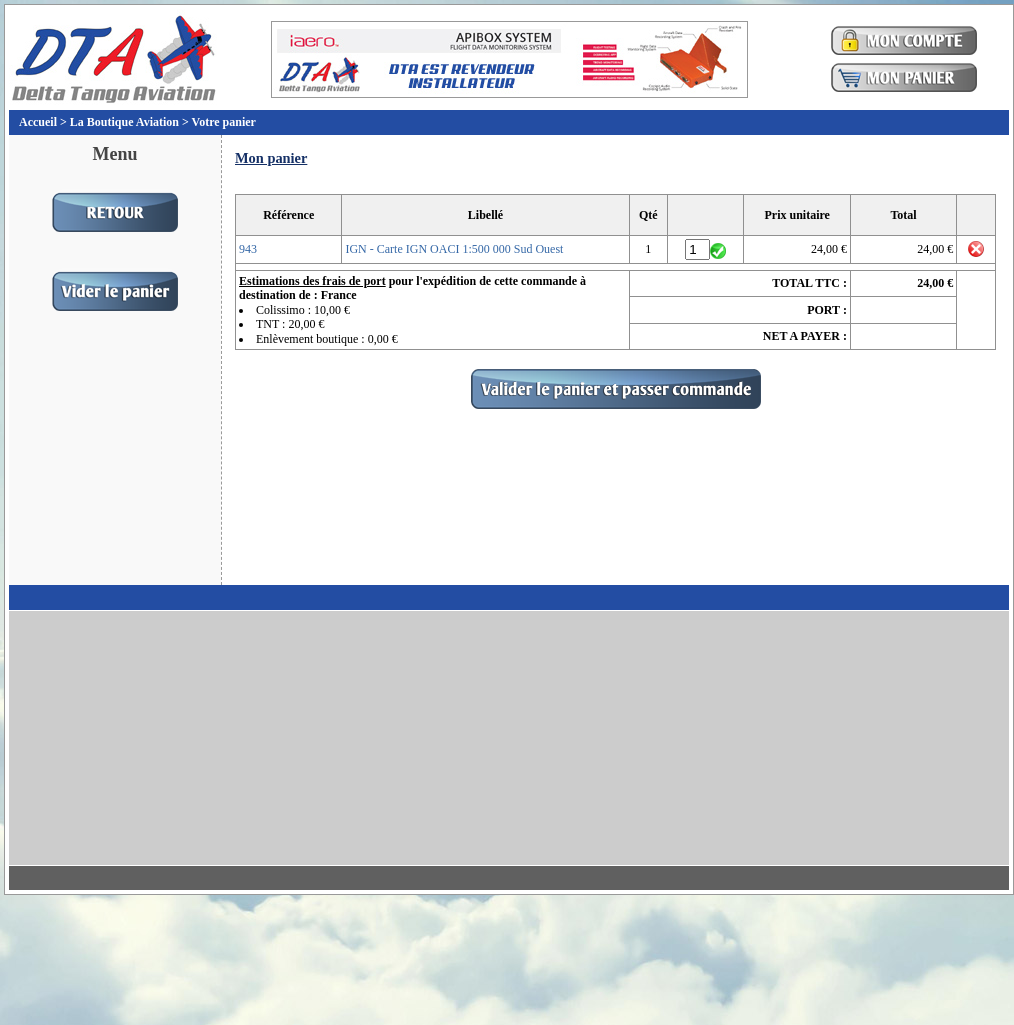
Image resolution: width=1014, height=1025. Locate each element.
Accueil (38, 122)
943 (248, 249)
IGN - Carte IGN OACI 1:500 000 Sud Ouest (454, 249)
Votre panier (224, 122)
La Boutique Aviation (124, 122)
